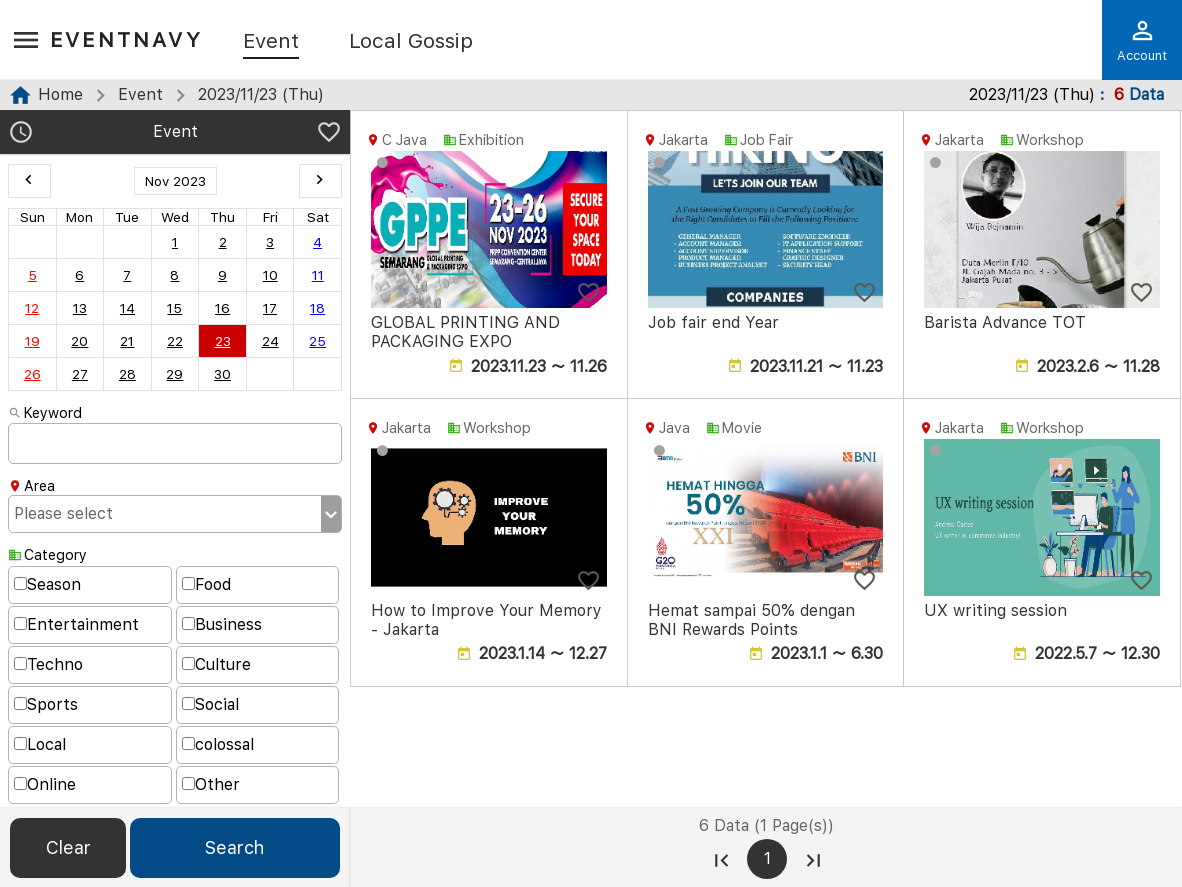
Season (47, 584)
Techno (48, 664)
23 (223, 341)
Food (206, 584)
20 (79, 341)
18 (317, 308)
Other (211, 784)
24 (270, 341)
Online (45, 784)
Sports (46, 704)
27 (80, 374)
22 (175, 341)
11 (318, 275)
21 (127, 341)
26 (32, 374)
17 (270, 308)
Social (210, 704)
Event (271, 42)
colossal (218, 744)
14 (127, 308)
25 (317, 341)
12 (32, 308)
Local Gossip (411, 42)
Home (60, 94)
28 (127, 374)
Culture (216, 664)
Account (1142, 40)
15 (174, 308)
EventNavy (126, 39)
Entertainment (76, 624)
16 (222, 308)
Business (222, 624)
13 (80, 308)
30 (222, 374)
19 (32, 341)
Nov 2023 (175, 181)
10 (270, 275)
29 (174, 374)
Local (40, 744)
